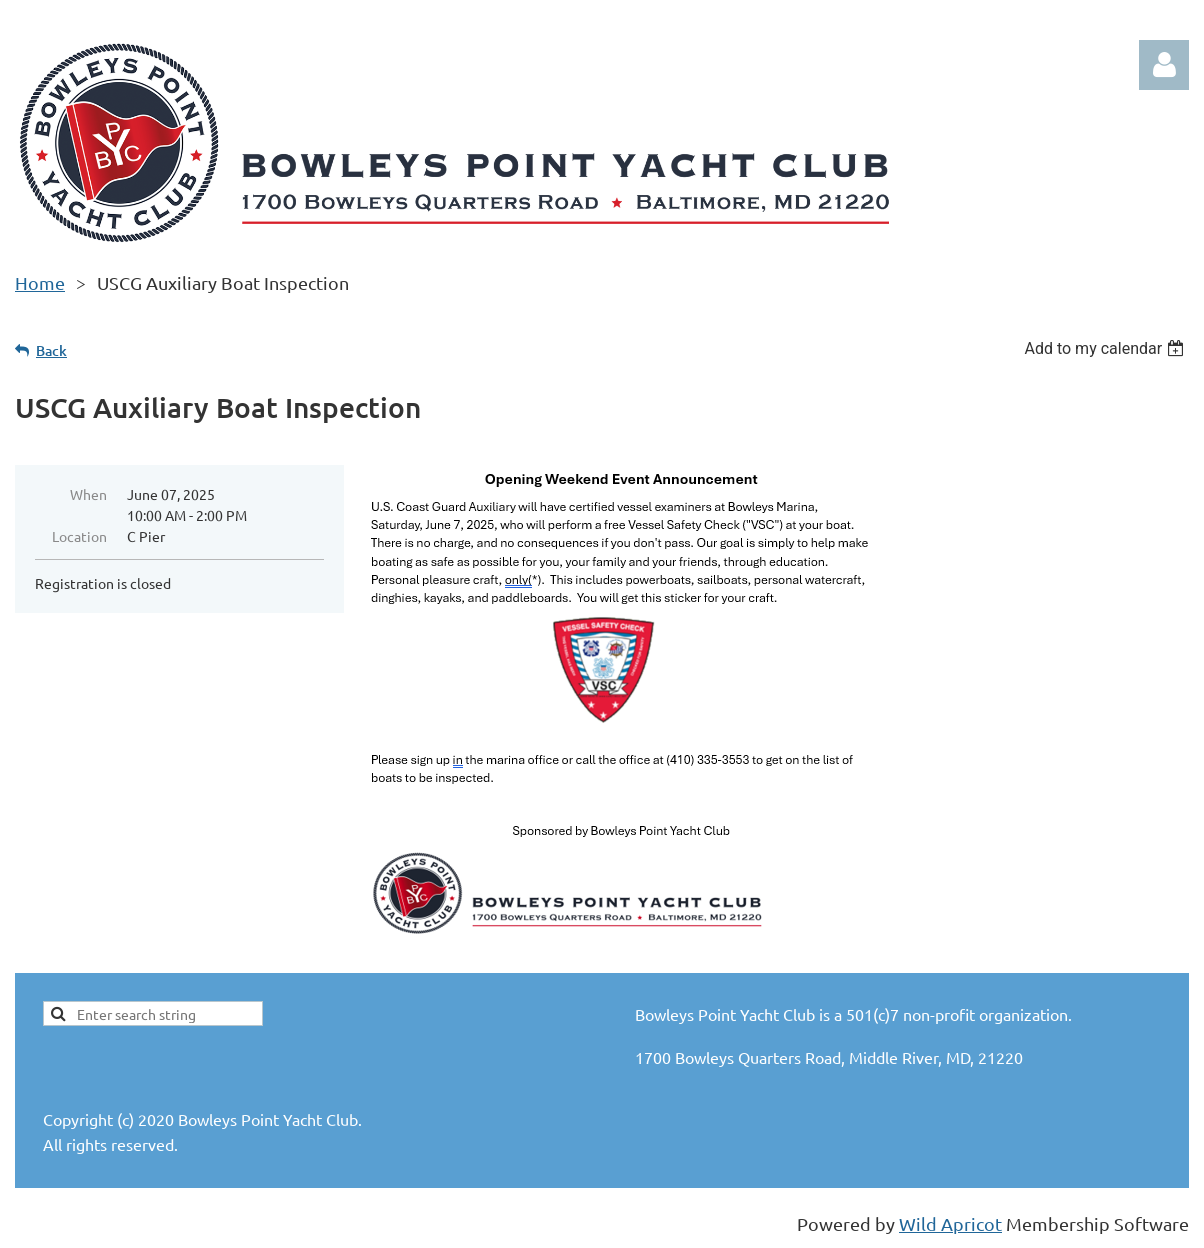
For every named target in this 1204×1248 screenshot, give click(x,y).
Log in (1164, 65)
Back (51, 350)
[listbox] (1106, 348)
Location (79, 536)
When (88, 494)
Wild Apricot (950, 1223)
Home (40, 282)
